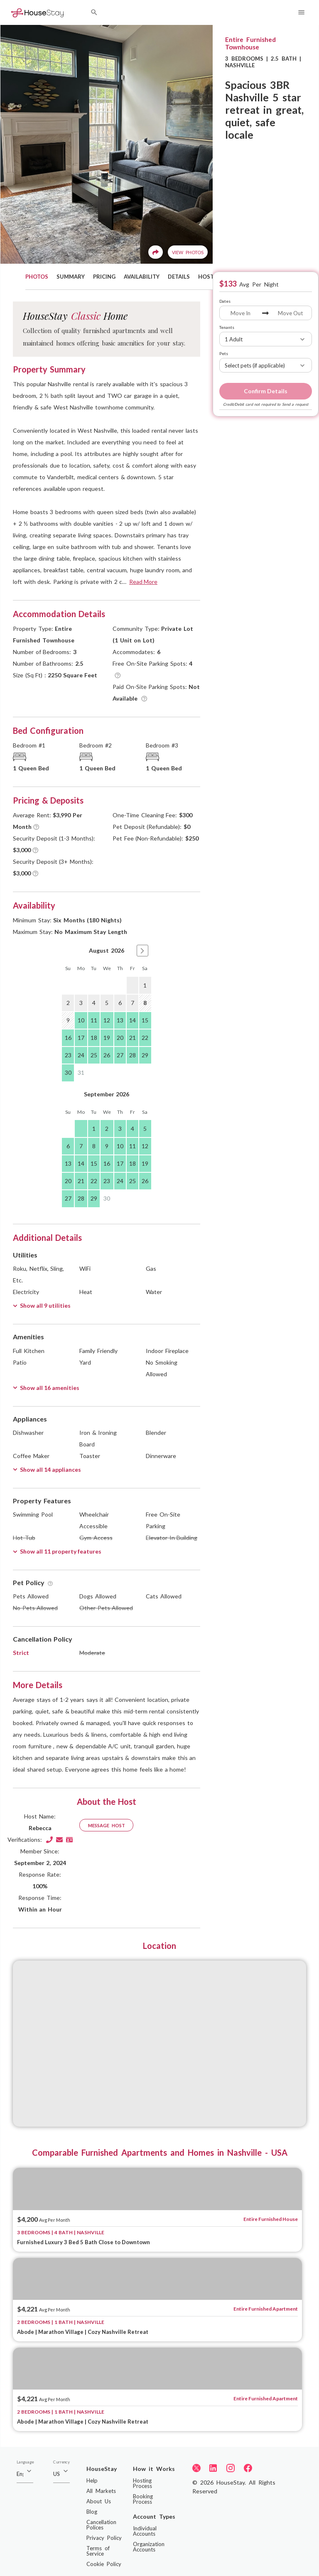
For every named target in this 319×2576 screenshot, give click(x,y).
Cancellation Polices (101, 2525)
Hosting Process (142, 2483)
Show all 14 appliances (47, 1469)
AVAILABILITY (142, 276)
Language (25, 2462)
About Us (98, 2501)
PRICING (104, 276)
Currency (61, 2462)
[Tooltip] (117, 675)
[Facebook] (248, 2468)
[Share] (155, 252)
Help (92, 2480)
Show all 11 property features (57, 1551)
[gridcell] (132, 985)
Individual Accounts (145, 2531)
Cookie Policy (103, 2564)
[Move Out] (290, 313)
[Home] (37, 12)
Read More (143, 581)
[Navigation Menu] (301, 12)
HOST (206, 276)
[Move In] (241, 313)
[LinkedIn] (213, 2468)
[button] (142, 950)
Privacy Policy (104, 2537)
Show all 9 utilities (42, 1305)
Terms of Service (98, 2551)
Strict (21, 1652)
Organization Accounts (148, 2547)
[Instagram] (230, 2468)
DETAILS (179, 276)
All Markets (101, 2491)
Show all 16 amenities (46, 1387)
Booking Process (143, 2499)
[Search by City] (94, 12)
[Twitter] (196, 2467)
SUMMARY (70, 276)
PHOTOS (36, 276)
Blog (91, 2511)
